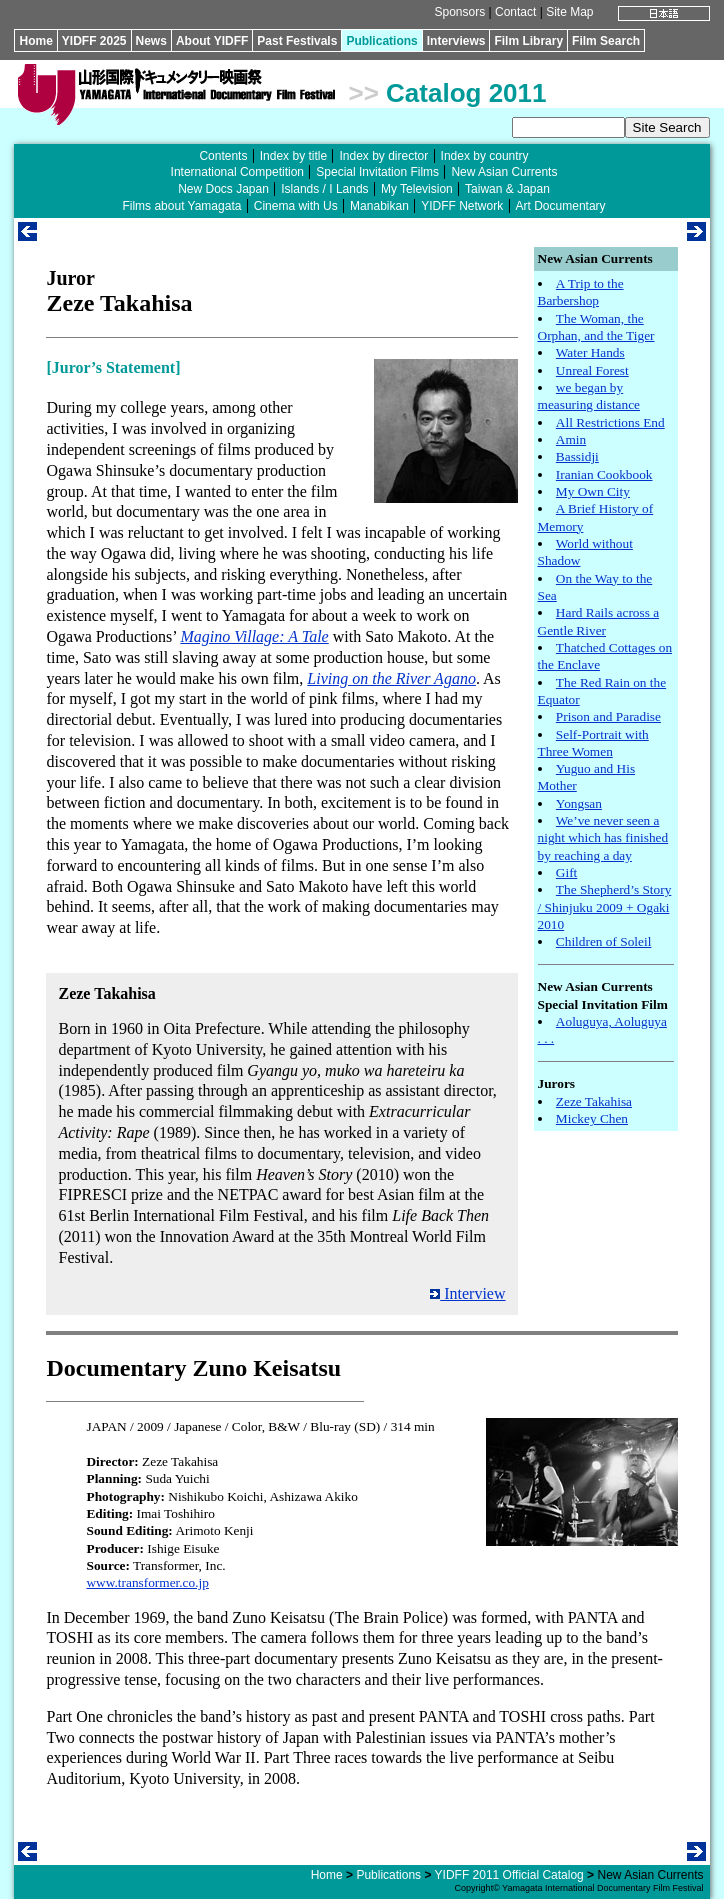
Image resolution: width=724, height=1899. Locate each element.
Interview (467, 1293)
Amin (571, 439)
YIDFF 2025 (94, 41)
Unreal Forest (592, 370)
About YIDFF (212, 41)
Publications (381, 41)
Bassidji (577, 456)
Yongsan (579, 803)
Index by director (383, 156)
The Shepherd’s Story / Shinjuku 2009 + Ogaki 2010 (605, 907)
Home (35, 41)
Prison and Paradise (608, 716)
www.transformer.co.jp (147, 1582)
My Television (417, 189)
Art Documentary (561, 206)
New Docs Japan (223, 189)
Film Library (528, 41)
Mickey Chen (592, 1118)
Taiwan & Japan (507, 189)
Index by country (485, 156)
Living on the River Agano (391, 678)
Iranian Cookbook (604, 474)
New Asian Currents (504, 172)
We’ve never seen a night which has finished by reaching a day (603, 838)
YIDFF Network (462, 206)
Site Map (569, 12)
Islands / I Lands (324, 189)
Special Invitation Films (377, 172)
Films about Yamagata (181, 206)
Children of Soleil (604, 941)
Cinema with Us (296, 206)
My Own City (593, 491)
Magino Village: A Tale (254, 636)
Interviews (456, 41)
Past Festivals (297, 41)
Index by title (293, 156)
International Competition (237, 172)
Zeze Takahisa (594, 1101)
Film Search (606, 41)
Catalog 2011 (466, 93)
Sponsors (460, 12)
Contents (223, 156)
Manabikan (379, 206)
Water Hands (590, 352)
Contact (515, 12)
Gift (566, 872)
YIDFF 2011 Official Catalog (509, 1875)
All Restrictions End (610, 422)
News (151, 41)
